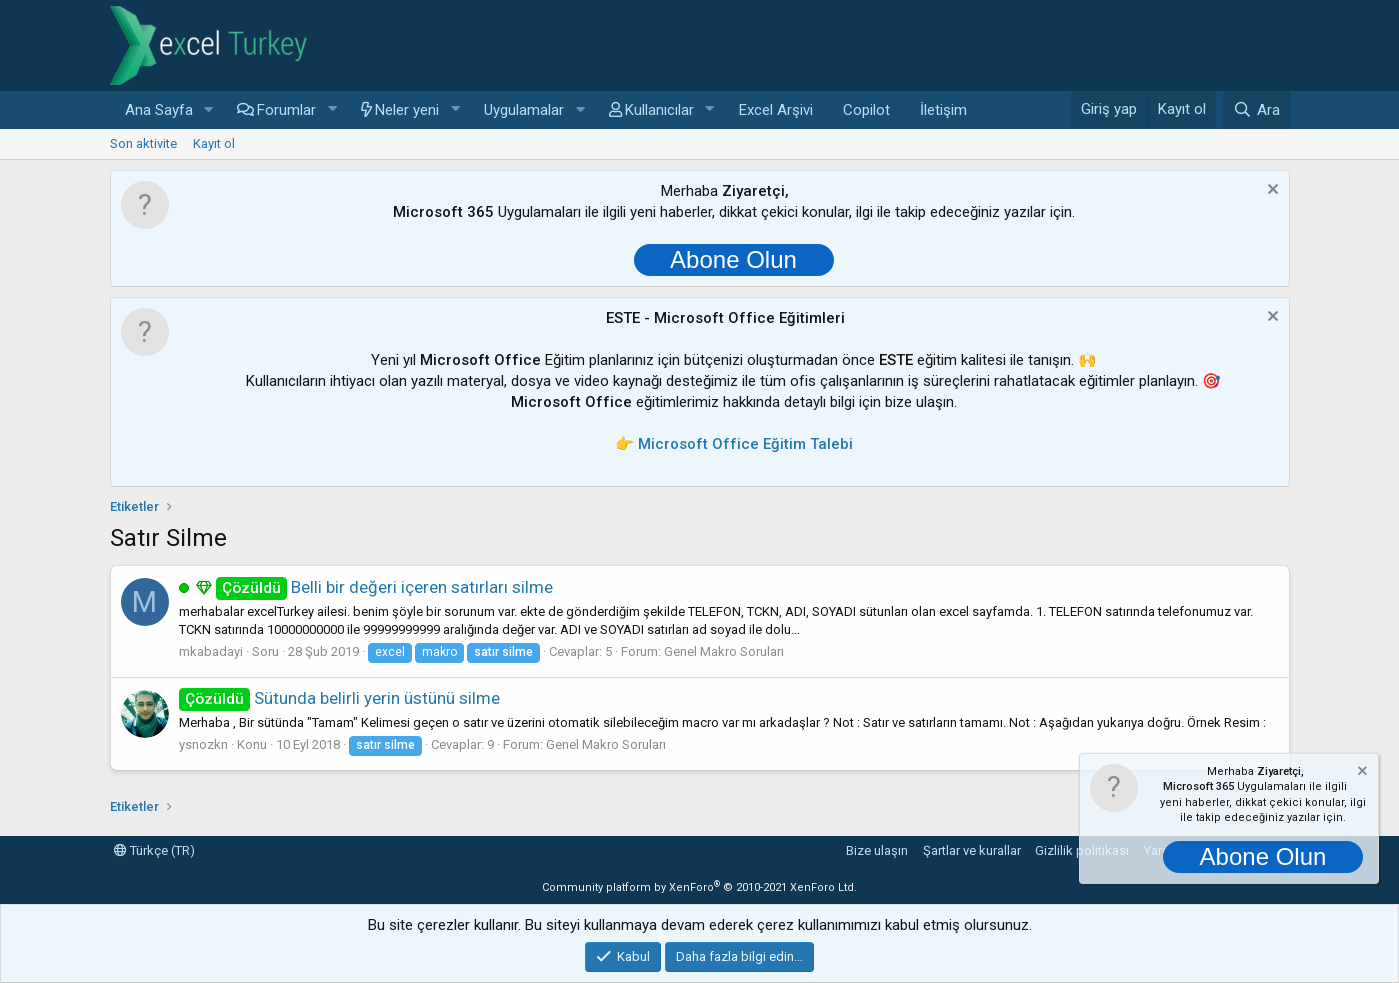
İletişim (943, 110)
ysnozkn (203, 744)
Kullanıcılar (659, 110)
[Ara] (1256, 110)
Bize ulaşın (877, 850)
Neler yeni (407, 110)
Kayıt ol (214, 143)
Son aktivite (143, 143)
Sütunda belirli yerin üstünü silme (340, 698)
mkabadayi (211, 651)
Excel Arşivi (776, 110)
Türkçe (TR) (154, 850)
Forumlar (286, 110)
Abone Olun (733, 259)
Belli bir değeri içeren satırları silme (385, 587)
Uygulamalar (524, 110)
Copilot (866, 110)
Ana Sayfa (159, 110)
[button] (208, 110)
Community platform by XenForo (699, 887)
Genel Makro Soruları (724, 651)
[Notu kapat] (1270, 191)
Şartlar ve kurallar (972, 850)
